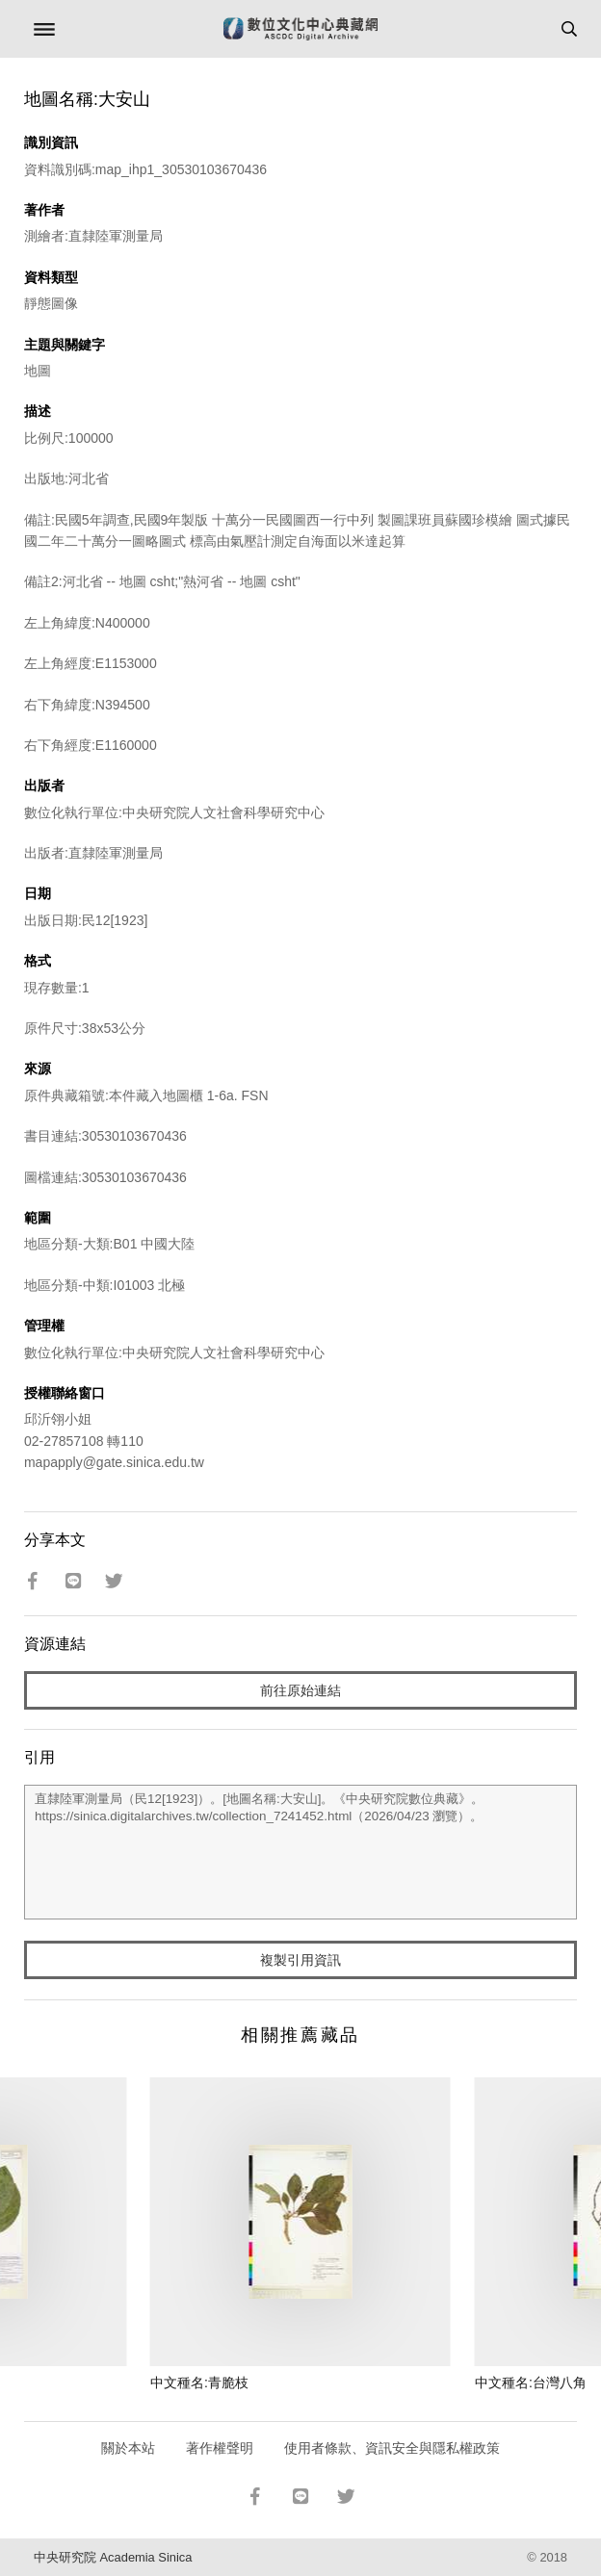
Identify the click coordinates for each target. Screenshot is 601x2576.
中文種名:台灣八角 (531, 2382)
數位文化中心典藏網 (300, 28)
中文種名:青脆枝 (199, 2382)
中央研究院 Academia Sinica (113, 2557)
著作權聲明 (219, 2448)
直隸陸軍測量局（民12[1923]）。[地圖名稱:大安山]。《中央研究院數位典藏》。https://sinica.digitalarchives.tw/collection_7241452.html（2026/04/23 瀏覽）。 (300, 1852)
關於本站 (128, 2448)
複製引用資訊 (300, 1960)
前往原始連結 (300, 1690)
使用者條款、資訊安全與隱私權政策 (392, 2448)
